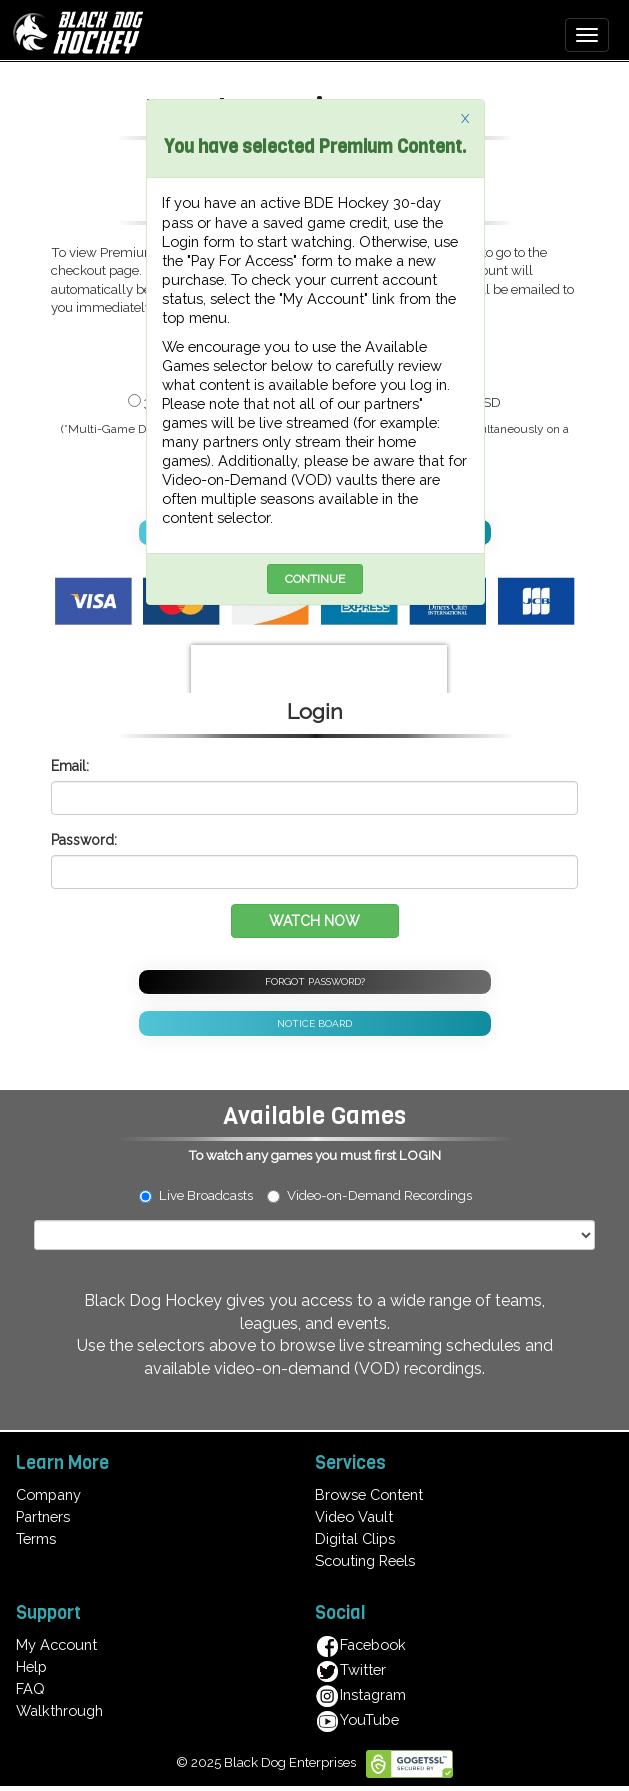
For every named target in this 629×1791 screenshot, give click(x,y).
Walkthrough (59, 1710)
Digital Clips (355, 1538)
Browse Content (369, 1494)
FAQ (30, 1688)
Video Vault (354, 1516)
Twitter (350, 1669)
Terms (36, 1538)
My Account (56, 1644)
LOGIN (420, 1155)
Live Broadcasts (196, 1195)
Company (48, 1494)
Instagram (360, 1694)
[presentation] (319, 675)
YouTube (357, 1719)
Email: (70, 766)
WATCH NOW (314, 921)
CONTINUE (315, 579)
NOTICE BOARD (314, 1023)
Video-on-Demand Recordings (378, 1195)
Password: (84, 840)
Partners (43, 1516)
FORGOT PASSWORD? (315, 981)
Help (31, 1666)
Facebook (360, 1644)
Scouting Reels (365, 1560)
